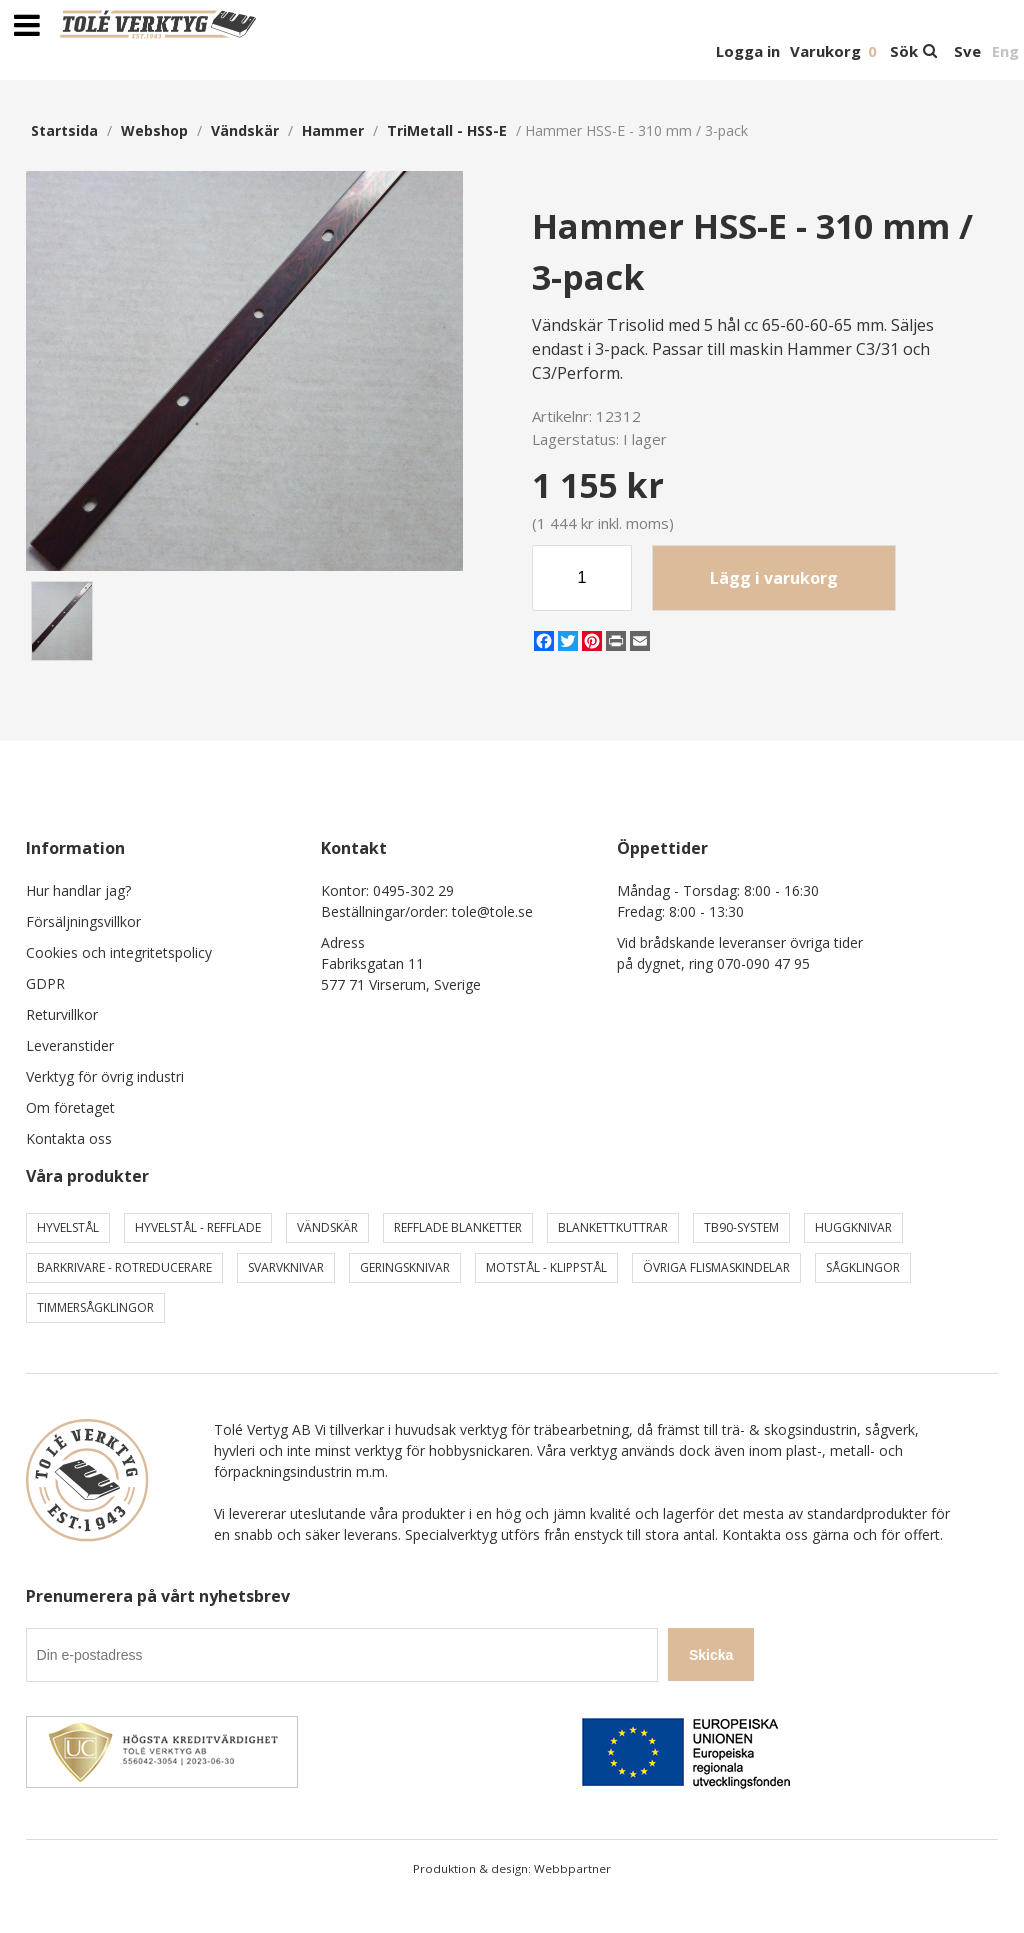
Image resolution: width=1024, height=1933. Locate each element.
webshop (154, 130)
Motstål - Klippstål (546, 1267)
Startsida (64, 130)
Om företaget (70, 1107)
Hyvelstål (68, 1227)
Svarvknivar (286, 1267)
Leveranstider (70, 1045)
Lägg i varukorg (774, 578)
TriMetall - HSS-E (447, 130)
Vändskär (245, 130)
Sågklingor (863, 1267)
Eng (1005, 51)
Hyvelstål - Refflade (198, 1227)
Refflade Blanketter (458, 1227)
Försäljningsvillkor (83, 921)
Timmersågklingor (95, 1307)
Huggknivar (853, 1227)
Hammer (333, 130)
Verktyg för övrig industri (105, 1076)
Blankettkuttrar (613, 1227)
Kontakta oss (69, 1138)
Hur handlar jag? (78, 890)
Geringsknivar (405, 1267)
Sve (967, 51)
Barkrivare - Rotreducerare (124, 1267)
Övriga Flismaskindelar (716, 1267)
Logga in (748, 51)
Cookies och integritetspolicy (119, 952)
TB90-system (741, 1227)
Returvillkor (62, 1014)
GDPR (45, 983)
